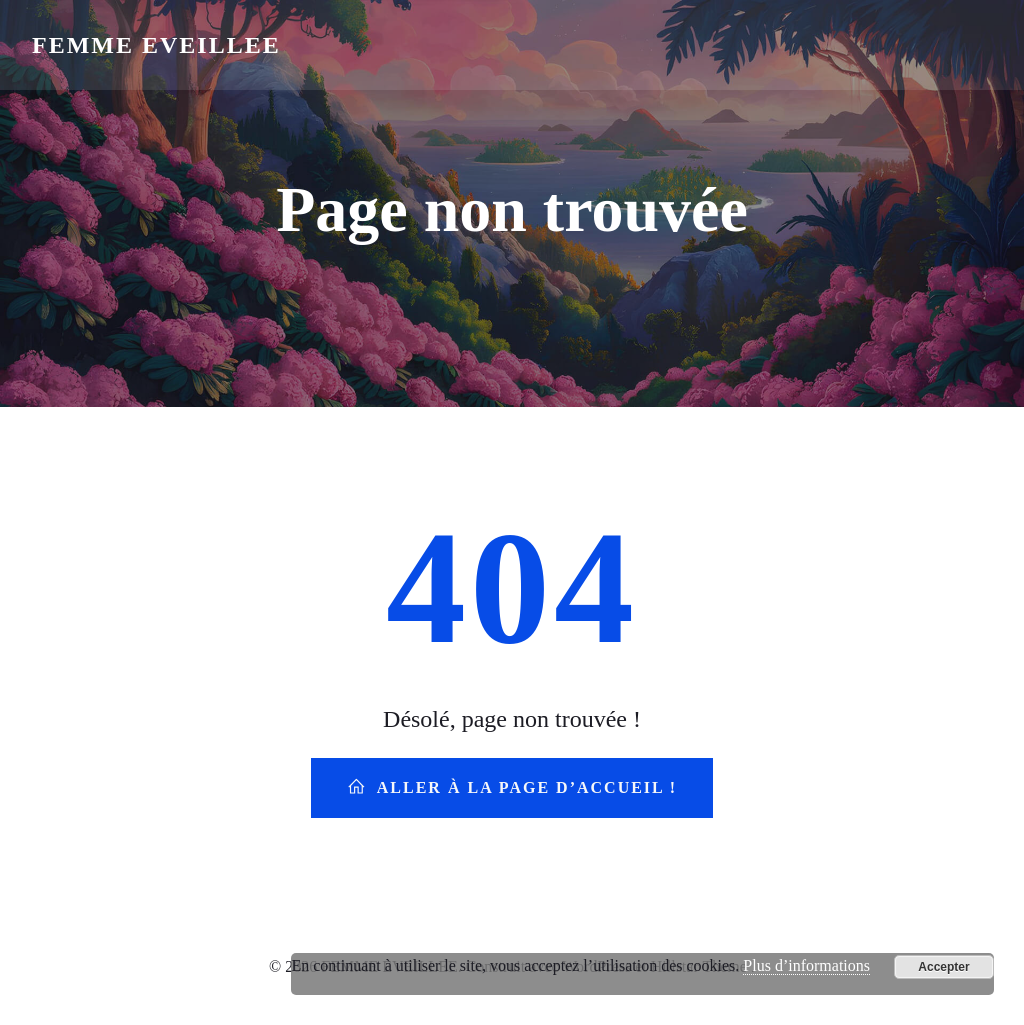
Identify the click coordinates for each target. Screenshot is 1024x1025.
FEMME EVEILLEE (156, 45)
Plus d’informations (806, 965)
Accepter (943, 967)
